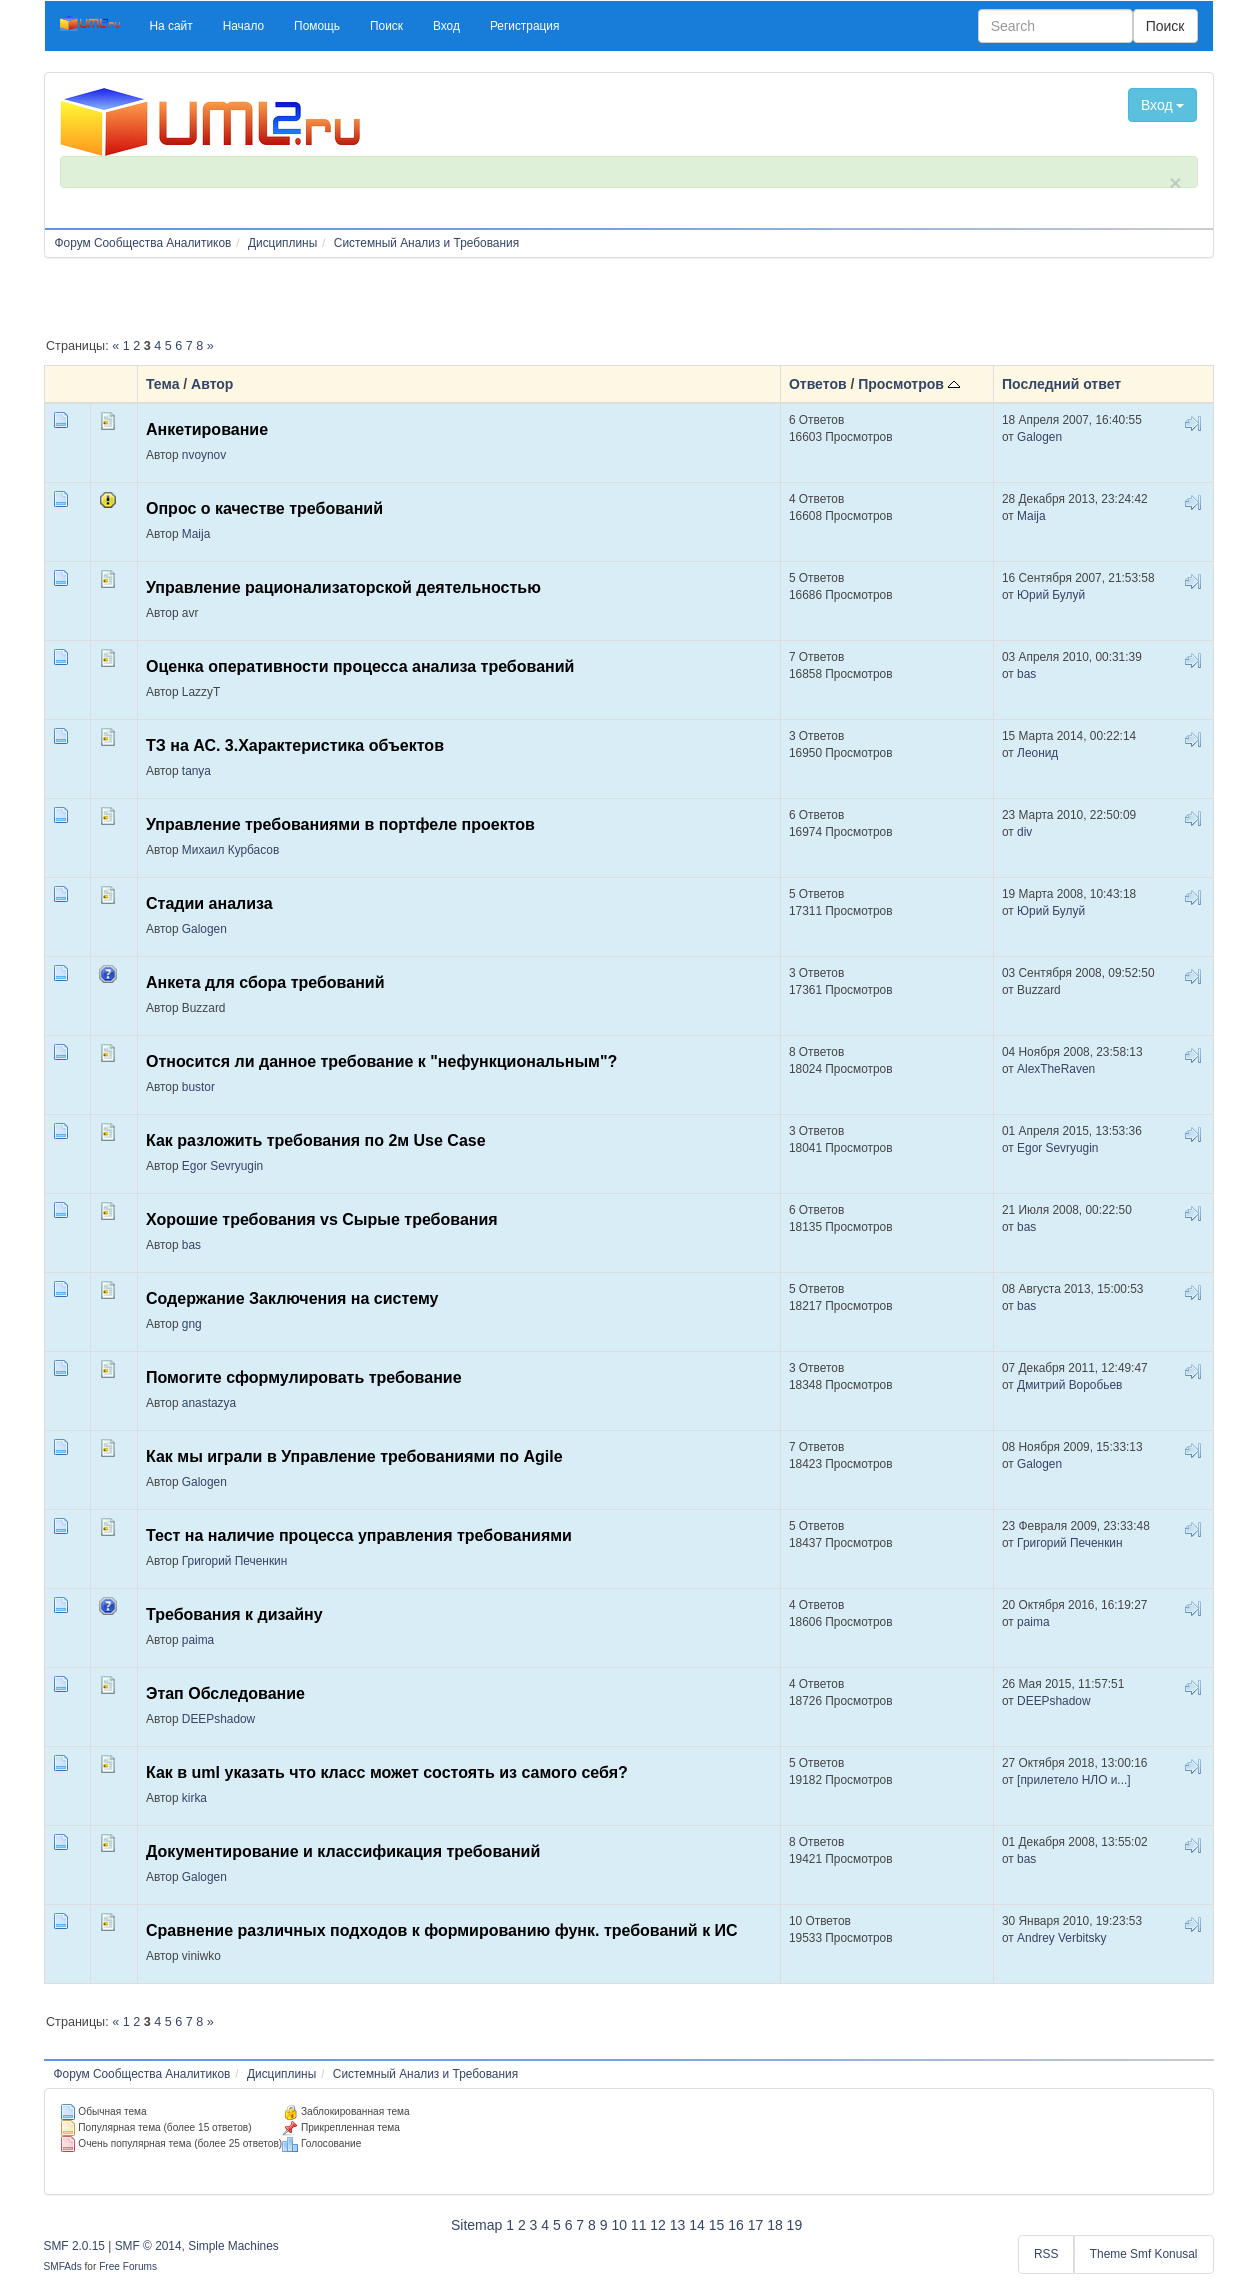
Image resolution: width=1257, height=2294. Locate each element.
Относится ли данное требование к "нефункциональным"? (381, 1061)
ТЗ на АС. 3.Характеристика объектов (295, 745)
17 (756, 2225)
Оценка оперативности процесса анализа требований (360, 666)
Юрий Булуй (1051, 595)
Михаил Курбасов (230, 850)
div (1024, 832)
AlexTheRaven (1056, 1069)
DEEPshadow (218, 1719)
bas (1026, 674)
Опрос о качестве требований (264, 508)
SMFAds (63, 2266)
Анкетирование (207, 429)
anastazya (209, 1403)
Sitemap (476, 2225)
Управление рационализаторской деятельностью (343, 587)
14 (697, 2225)
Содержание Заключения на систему (292, 1298)
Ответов (818, 384)
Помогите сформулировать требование (304, 1377)
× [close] (1175, 182)
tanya (196, 771)
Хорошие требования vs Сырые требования (322, 1219)
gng (192, 1324)
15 (717, 2225)
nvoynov (204, 455)
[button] (171, 26)
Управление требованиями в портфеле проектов (340, 824)
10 (619, 2225)
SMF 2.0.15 (74, 2246)
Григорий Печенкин (234, 1561)
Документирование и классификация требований (343, 1851)
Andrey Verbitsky (1061, 1938)
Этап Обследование (225, 1693)
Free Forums (128, 2266)
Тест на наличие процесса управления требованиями (359, 1535)
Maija (196, 534)
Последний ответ (1061, 384)
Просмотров (909, 384)
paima (198, 1640)
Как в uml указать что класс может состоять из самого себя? (387, 1772)
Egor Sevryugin (222, 1166)
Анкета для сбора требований (265, 982)
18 (775, 2225)
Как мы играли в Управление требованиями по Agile (354, 1456)
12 (658, 2225)
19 (795, 2225)
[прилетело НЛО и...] (1073, 1780)
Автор (212, 384)
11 (639, 2225)
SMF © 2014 (148, 2246)
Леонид (1037, 753)
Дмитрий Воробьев (1069, 1385)
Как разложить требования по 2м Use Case (316, 1140)
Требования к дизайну (234, 1614)
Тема (162, 384)
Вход (1163, 105)
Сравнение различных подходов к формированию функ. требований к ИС (442, 1930)
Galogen (1039, 437)
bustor (198, 1087)
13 (678, 2225)
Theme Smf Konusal (1144, 2254)
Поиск (1165, 26)
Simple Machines (233, 2246)
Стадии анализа (209, 903)
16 (736, 2225)
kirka (194, 1798)
